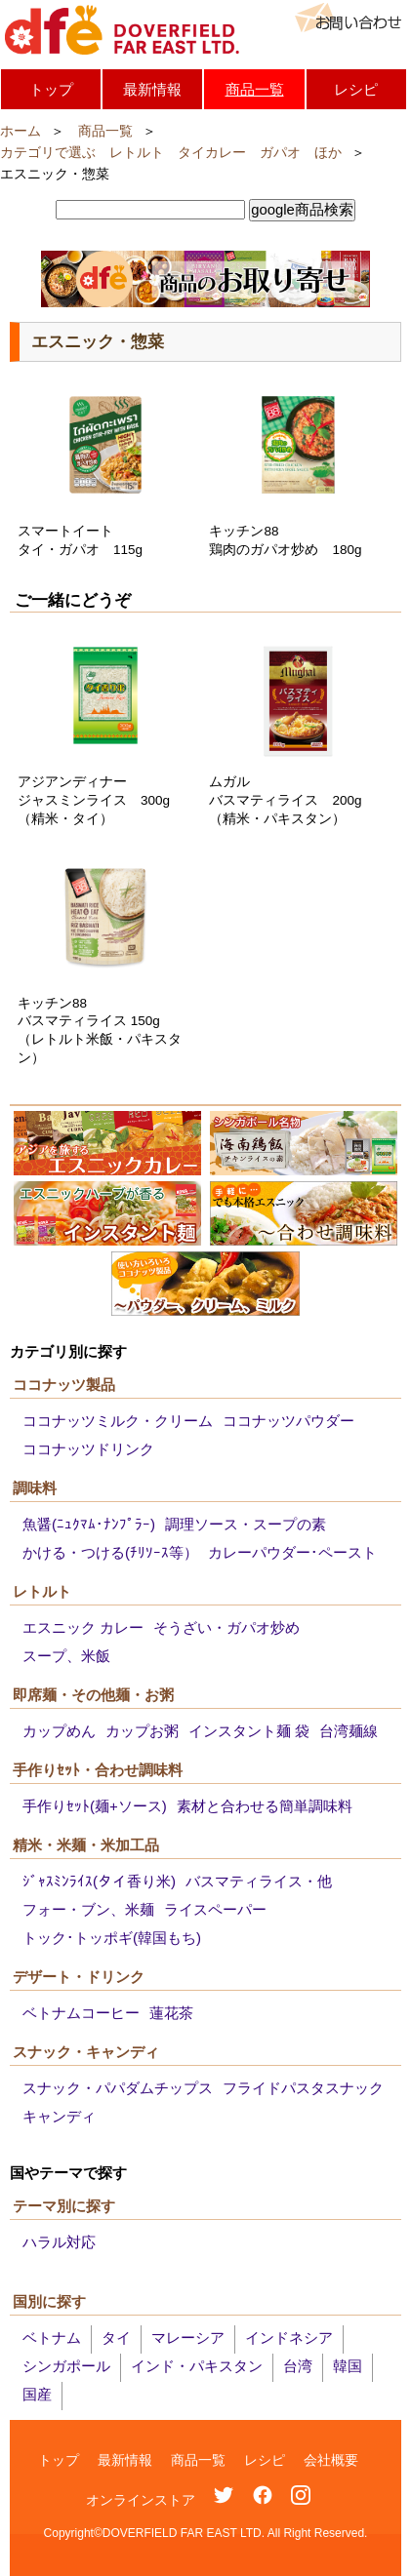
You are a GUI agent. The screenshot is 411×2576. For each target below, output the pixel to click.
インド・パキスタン (197, 2366)
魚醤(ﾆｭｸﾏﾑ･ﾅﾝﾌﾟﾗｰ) (88, 1524)
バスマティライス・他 (258, 1881)
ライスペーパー (215, 1909)
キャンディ (59, 2116)
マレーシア (188, 2337)
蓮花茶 (171, 2012)
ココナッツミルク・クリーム (117, 1420)
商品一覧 (255, 89)
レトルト (42, 1591)
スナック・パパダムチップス (117, 2088)
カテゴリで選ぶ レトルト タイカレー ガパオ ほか (171, 152)
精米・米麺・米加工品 (86, 1845)
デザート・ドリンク (78, 1976)
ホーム (20, 131)
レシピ (356, 89)
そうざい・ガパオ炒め (226, 1627)
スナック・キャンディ (86, 2051)
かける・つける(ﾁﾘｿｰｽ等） (110, 1552)
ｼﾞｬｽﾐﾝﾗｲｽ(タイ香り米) (99, 1881)
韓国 (347, 2366)
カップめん (59, 1731)
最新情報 (152, 89)
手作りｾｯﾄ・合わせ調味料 (98, 1770)
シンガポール (66, 2366)
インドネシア (289, 2337)
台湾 (297, 2366)
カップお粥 (142, 1731)
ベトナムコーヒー (81, 2012)
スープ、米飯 (66, 1655)
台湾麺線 (348, 1731)
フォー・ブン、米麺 (88, 1909)
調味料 (35, 1488)
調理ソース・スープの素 (245, 1524)
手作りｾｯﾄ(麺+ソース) (94, 1806)
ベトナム (51, 2337)
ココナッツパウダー (288, 1420)
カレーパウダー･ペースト (292, 1552)
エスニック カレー (83, 1627)
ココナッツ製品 (64, 1384)
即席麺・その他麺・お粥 (93, 1694)
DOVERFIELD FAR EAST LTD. (122, 30)
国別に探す (49, 2301)
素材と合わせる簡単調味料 (264, 1806)
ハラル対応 (59, 2242)
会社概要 (331, 2460)
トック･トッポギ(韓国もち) (111, 1937)
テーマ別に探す (64, 2206)
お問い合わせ (348, 17)
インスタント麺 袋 (248, 1731)
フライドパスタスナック (303, 2088)
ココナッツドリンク (88, 1449)
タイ (116, 2337)
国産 (37, 2394)
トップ (51, 89)
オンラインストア (140, 2500)
